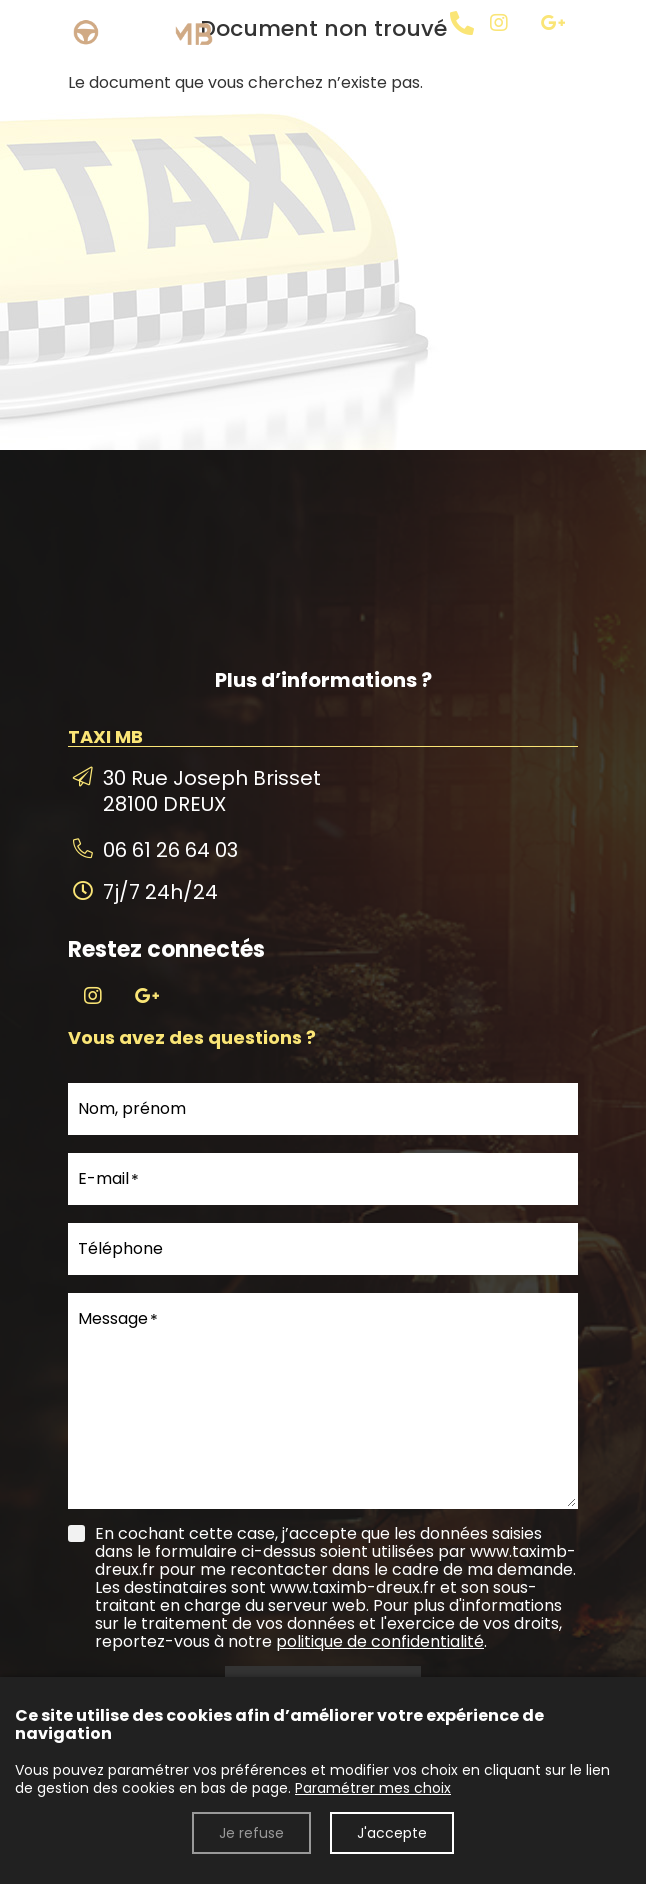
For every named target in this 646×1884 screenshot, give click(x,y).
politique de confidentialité (380, 1641)
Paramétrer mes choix (373, 1788)
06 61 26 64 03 (170, 850)
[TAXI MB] (525, 48)
